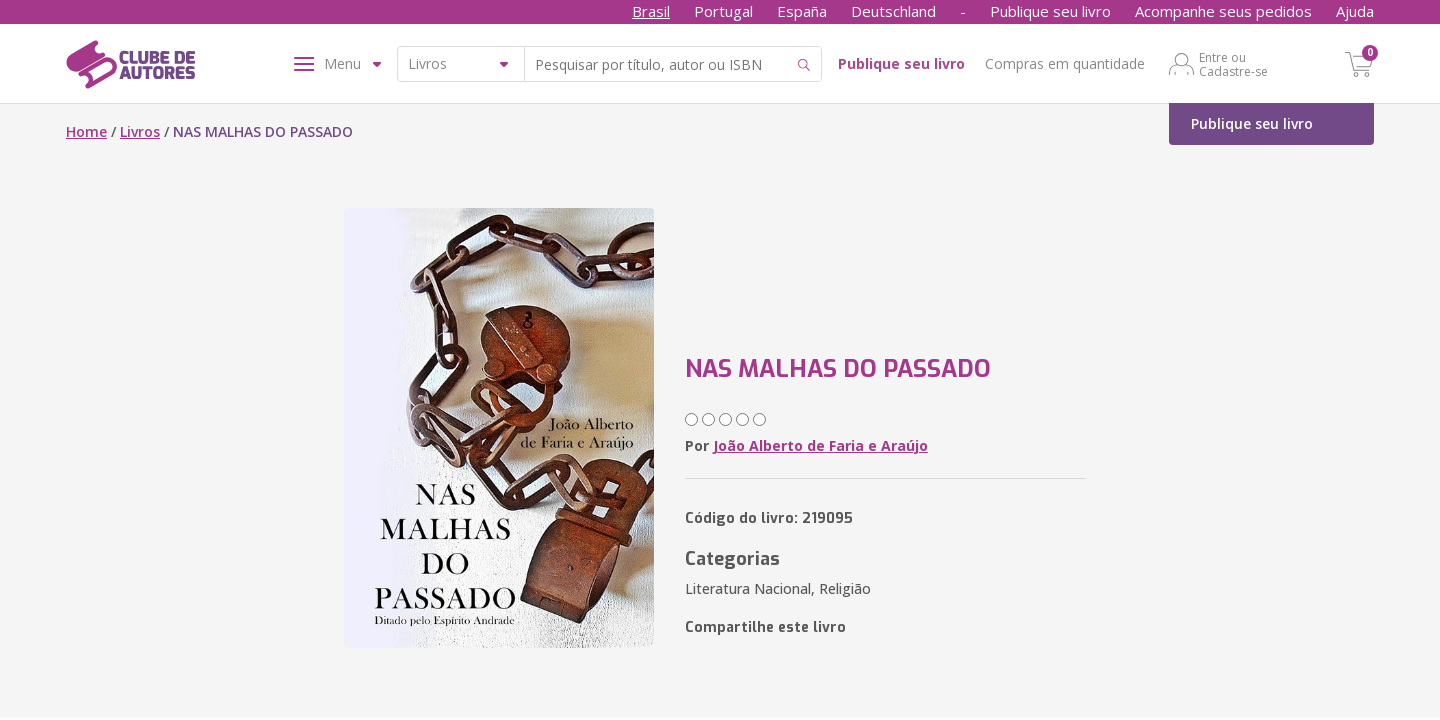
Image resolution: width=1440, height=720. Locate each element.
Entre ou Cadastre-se (1233, 64)
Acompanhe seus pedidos (1223, 11)
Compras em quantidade (1065, 63)
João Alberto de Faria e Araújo (820, 445)
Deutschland (893, 11)
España (802, 11)
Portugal (723, 11)
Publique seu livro (1050, 11)
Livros (140, 131)
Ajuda (1355, 11)
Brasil (651, 11)
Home (86, 131)
